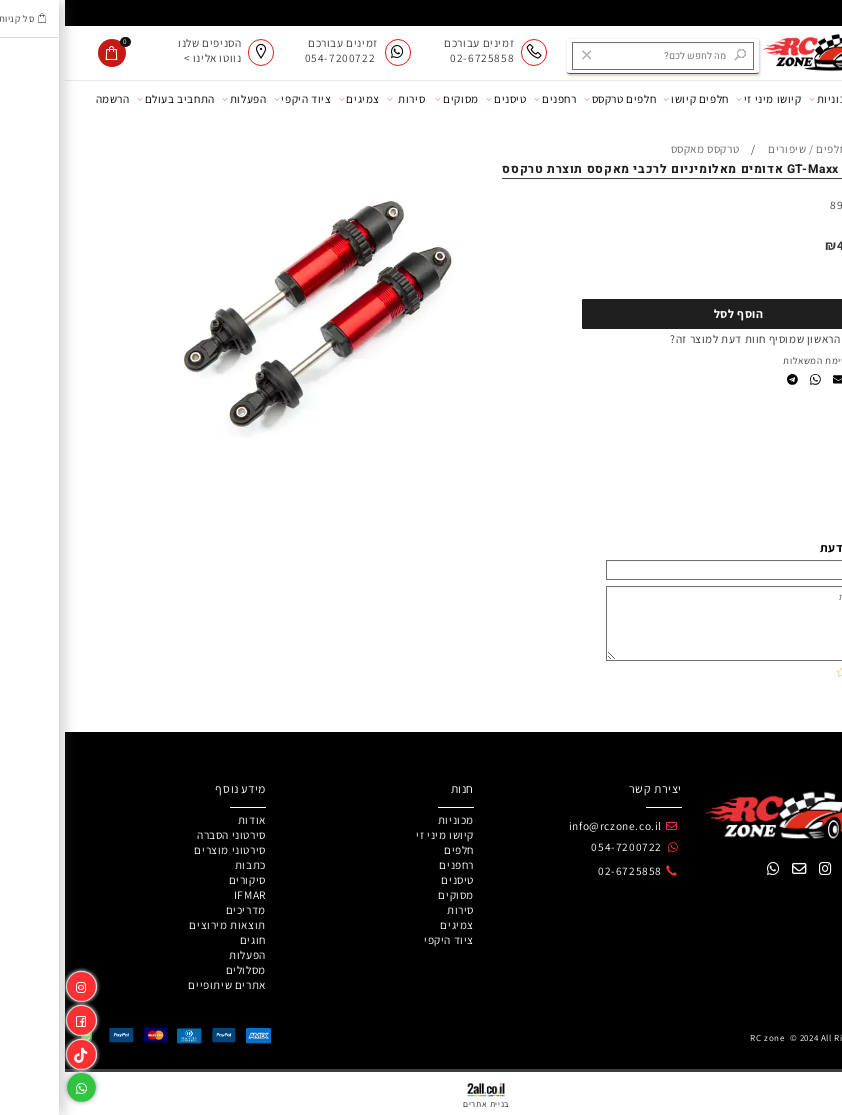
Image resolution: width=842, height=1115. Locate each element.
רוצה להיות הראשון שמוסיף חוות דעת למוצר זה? (717, 338)
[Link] (16, 1051)
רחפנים (490, 99)
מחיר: (812, 245)
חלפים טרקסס (555, 99)
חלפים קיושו (630, 99)
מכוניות (766, 99)
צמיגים (294, 99)
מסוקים (391, 99)
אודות (814, 99)
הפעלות (179, 99)
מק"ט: (815, 204)
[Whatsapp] (16, 1084)
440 (783, 245)
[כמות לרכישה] (795, 276)
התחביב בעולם (111, 99)
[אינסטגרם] (16, 983)
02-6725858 (565, 870)
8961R (781, 204)
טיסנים (441, 99)
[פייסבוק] (16, 1017)
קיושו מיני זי (704, 99)
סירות (341, 99)
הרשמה (48, 98)
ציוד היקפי (238, 99)
